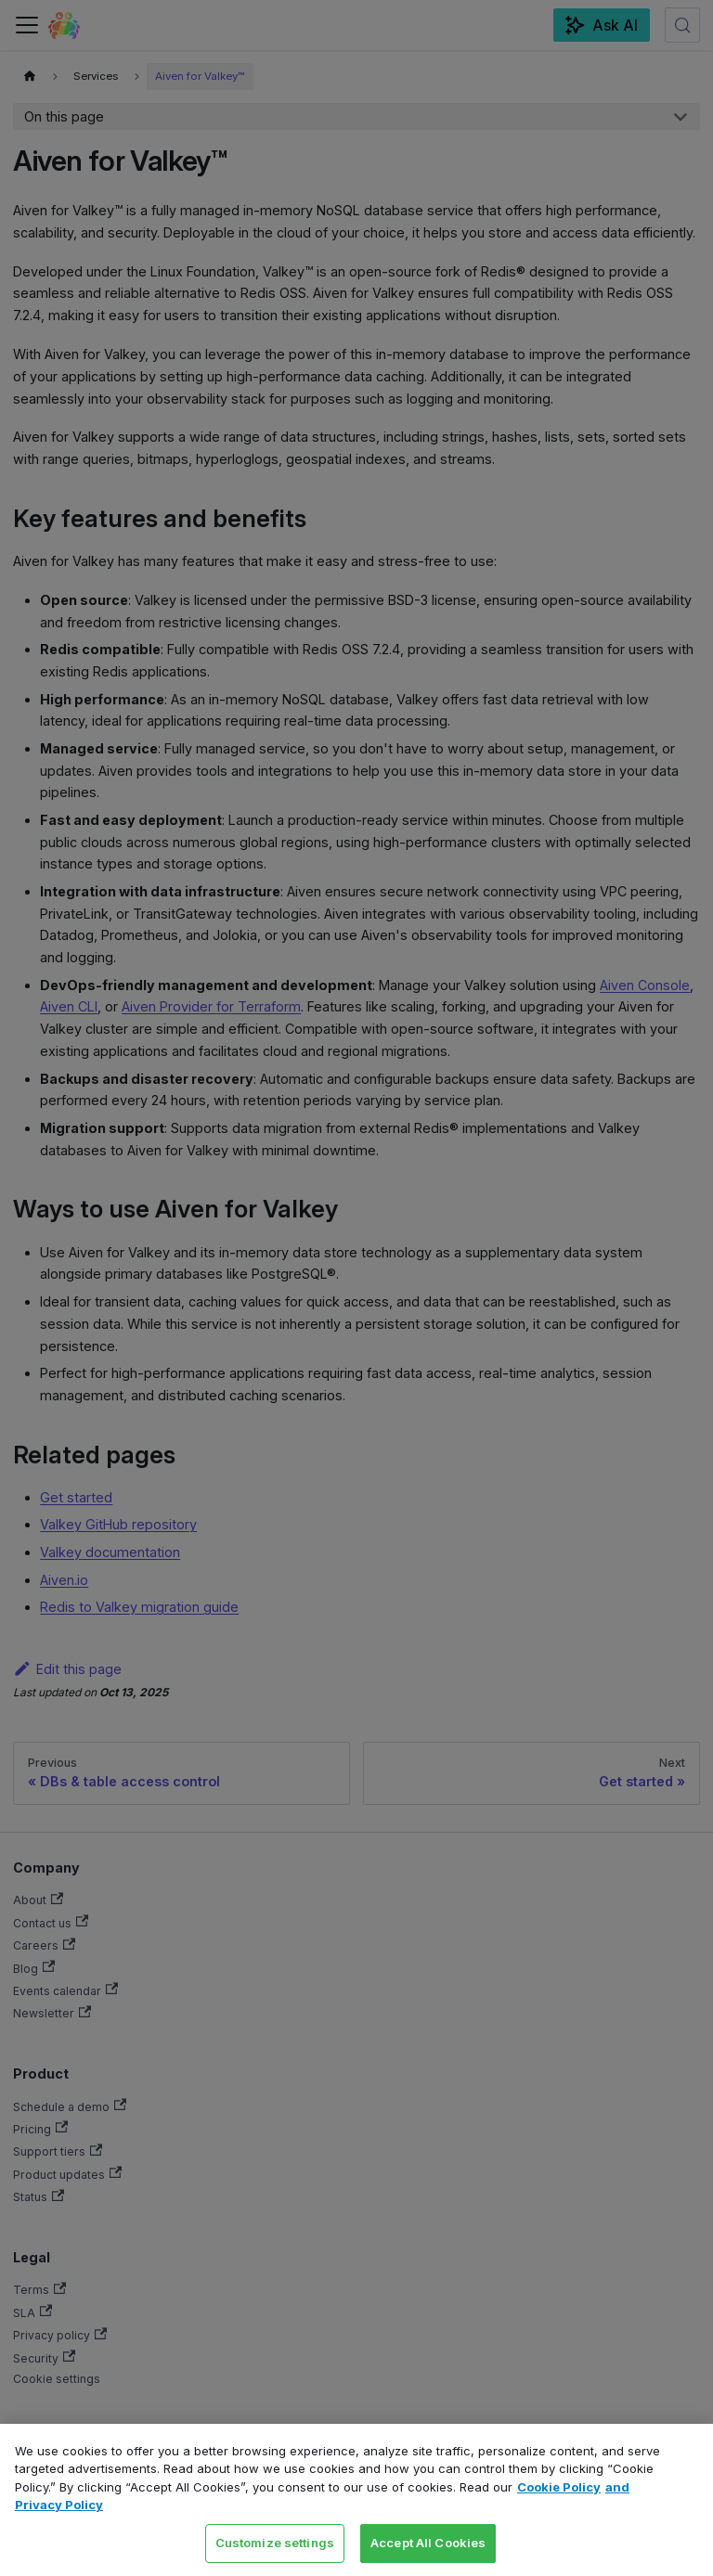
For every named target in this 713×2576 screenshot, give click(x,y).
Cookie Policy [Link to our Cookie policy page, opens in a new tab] (559, 2486)
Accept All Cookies (428, 2542)
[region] (356, 2500)
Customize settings (274, 2542)
